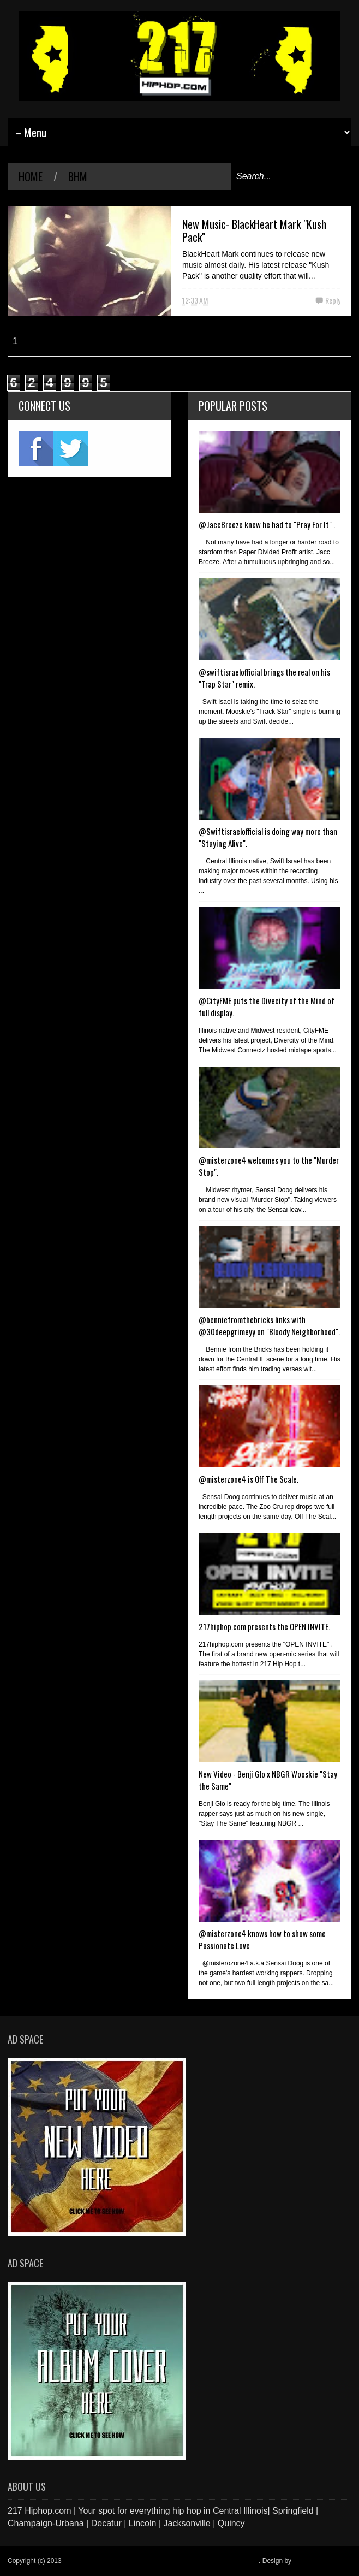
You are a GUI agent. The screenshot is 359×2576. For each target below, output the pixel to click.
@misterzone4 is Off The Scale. (248, 1479)
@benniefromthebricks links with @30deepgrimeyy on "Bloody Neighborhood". (269, 1325)
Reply (332, 300)
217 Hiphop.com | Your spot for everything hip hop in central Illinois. (161, 2561)
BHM (77, 176)
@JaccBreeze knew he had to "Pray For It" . (267, 524)
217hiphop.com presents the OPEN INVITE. (264, 1626)
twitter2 (70, 448)
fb (36, 448)
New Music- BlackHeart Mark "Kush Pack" (254, 230)
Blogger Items (313, 2561)
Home (31, 176)
